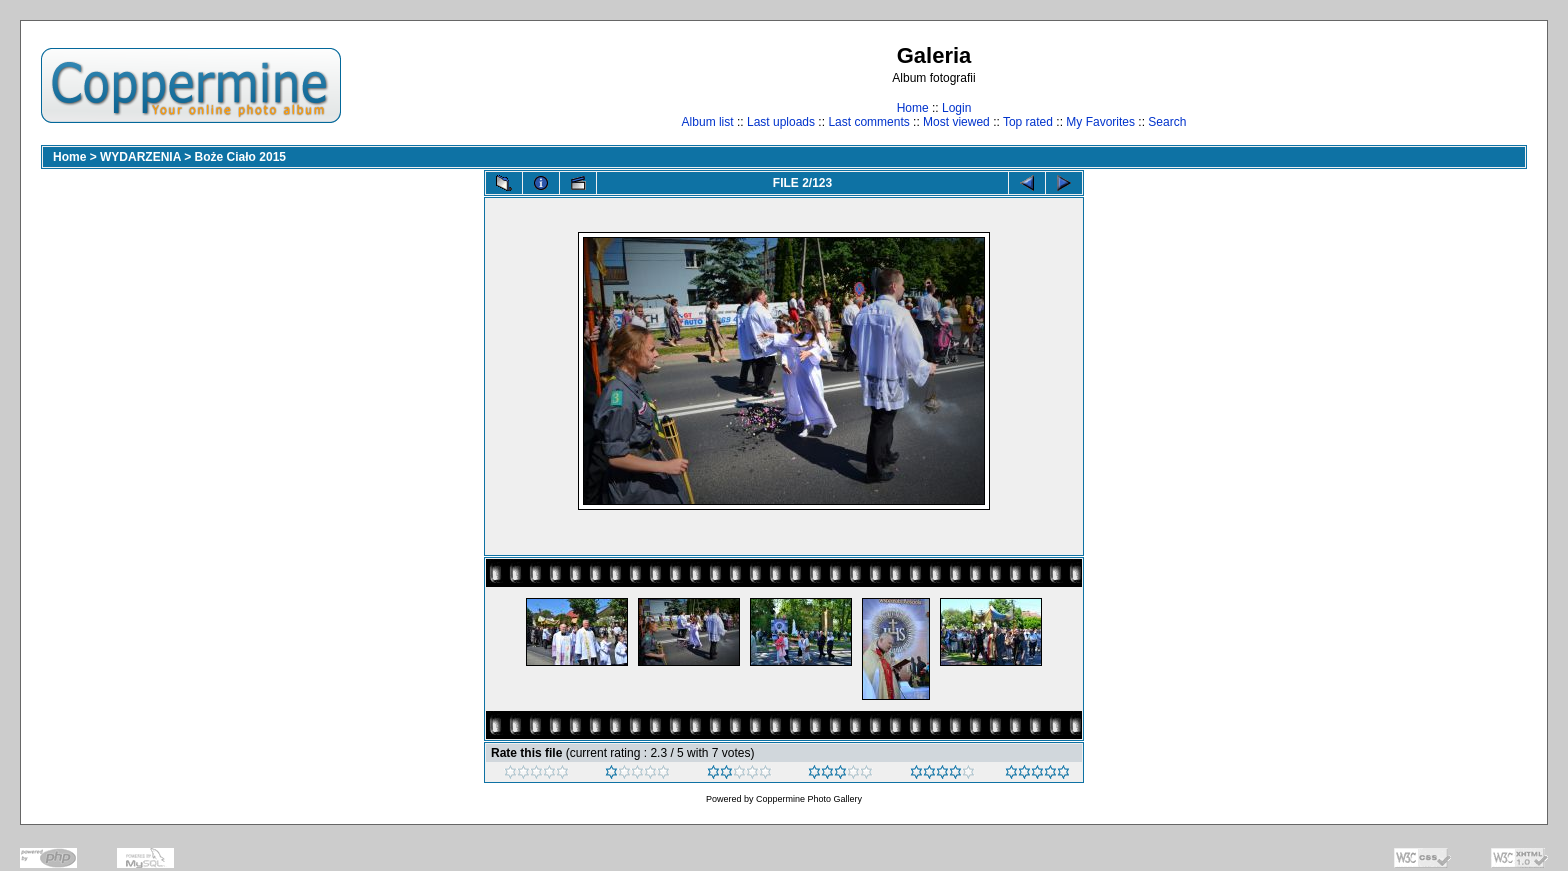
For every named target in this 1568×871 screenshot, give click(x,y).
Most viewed (956, 122)
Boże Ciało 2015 (240, 157)
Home (913, 108)
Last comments (868, 122)
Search (1167, 122)
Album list (708, 122)
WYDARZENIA (140, 157)
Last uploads (781, 122)
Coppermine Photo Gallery (809, 799)
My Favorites (1100, 122)
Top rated (1028, 122)
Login (956, 108)
